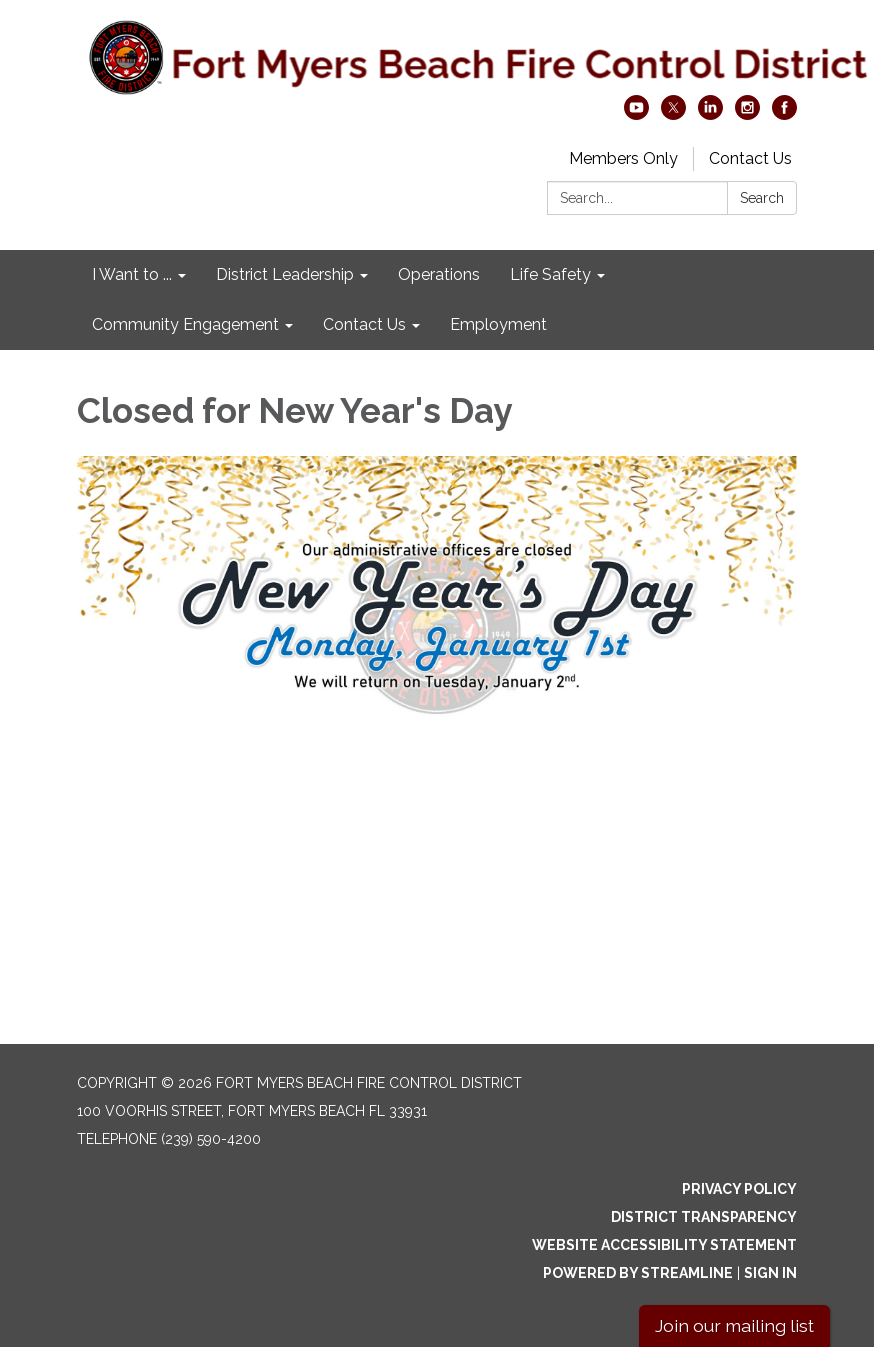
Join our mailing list (734, 1325)
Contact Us (750, 158)
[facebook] (784, 114)
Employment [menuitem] (498, 324)
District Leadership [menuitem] (285, 274)
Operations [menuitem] (439, 274)
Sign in (770, 1273)
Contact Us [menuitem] (364, 324)
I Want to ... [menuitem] (132, 274)
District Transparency (704, 1217)
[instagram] (747, 114)
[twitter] (673, 114)
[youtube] (636, 114)
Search (762, 198)
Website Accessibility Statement (664, 1245)
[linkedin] (710, 114)
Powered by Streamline (638, 1273)
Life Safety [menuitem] (550, 274)
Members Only (623, 158)
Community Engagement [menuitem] (185, 324)
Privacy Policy (739, 1189)
